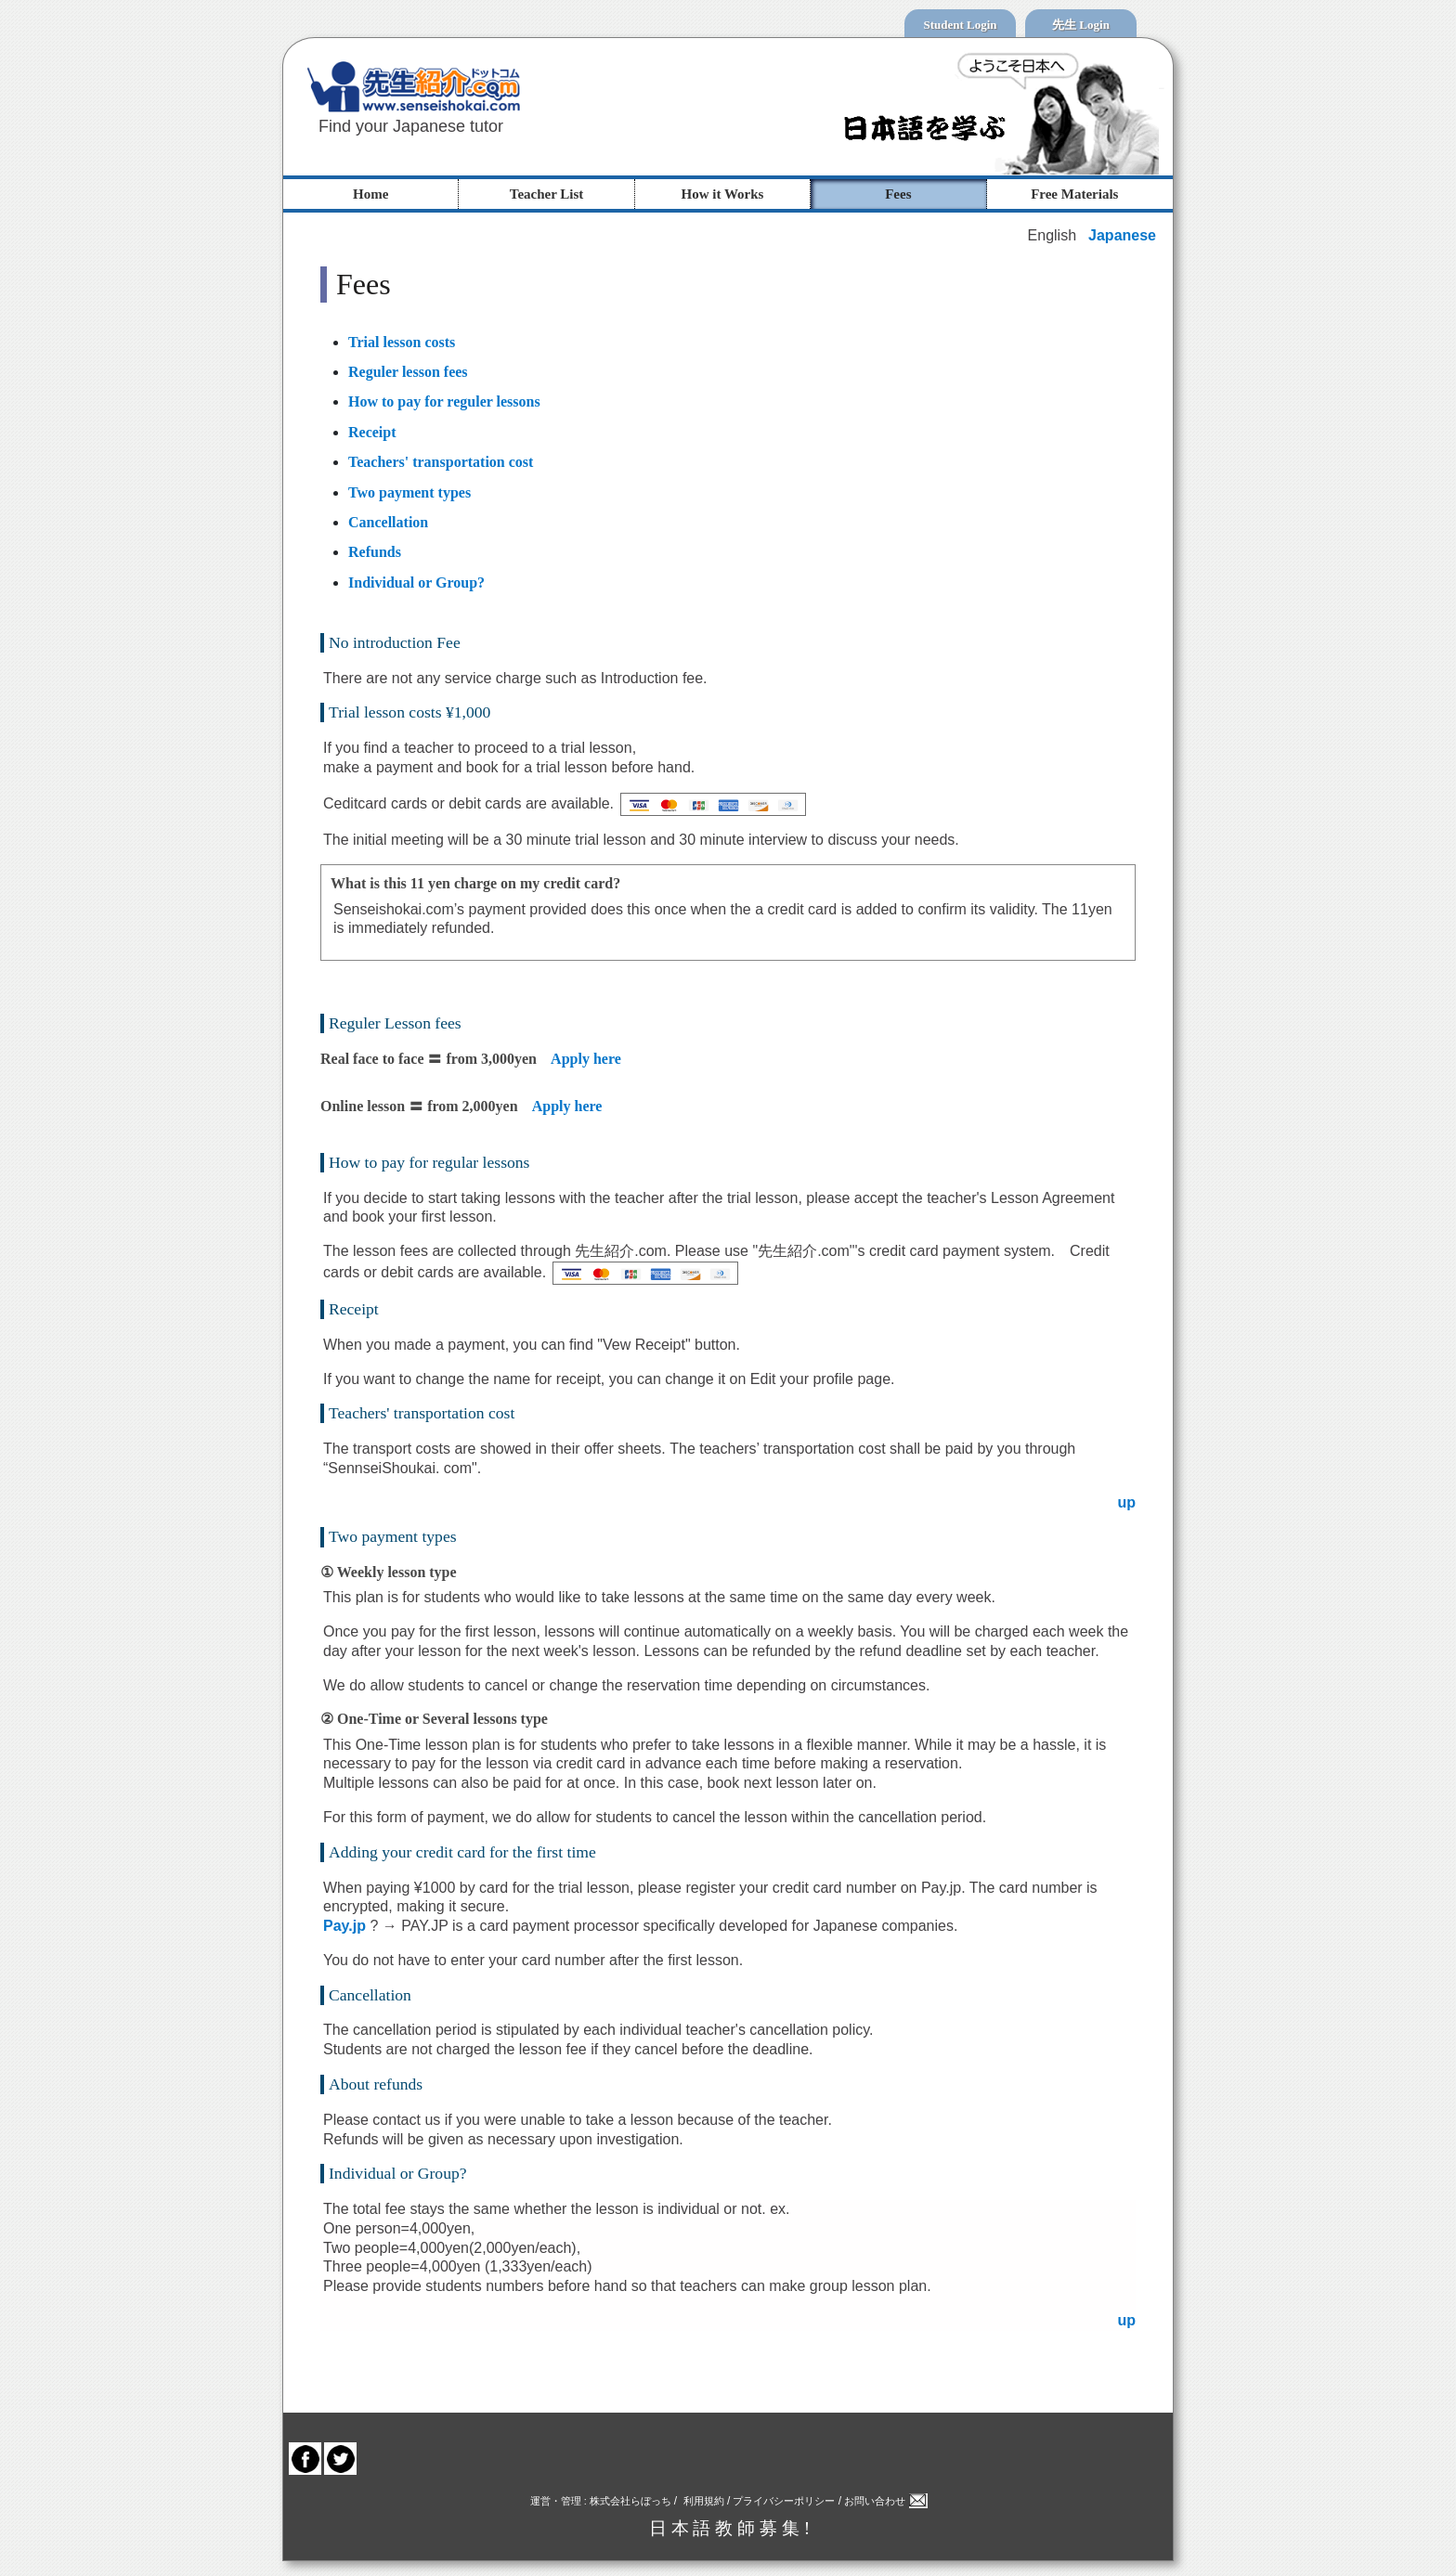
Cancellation (388, 522)
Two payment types (409, 492)
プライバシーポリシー (782, 2500)
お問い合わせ (886, 2500)
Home (370, 194)
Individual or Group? (416, 582)
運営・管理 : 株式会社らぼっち (602, 2500)
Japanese (1122, 235)
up (1126, 1502)
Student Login (959, 25)
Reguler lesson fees (408, 372)
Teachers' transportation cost (440, 462)
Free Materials (1074, 194)
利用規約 (703, 2500)
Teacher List (547, 194)
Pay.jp (346, 1926)
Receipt (372, 432)
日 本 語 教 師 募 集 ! (730, 2528)
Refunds (374, 552)
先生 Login (1081, 25)
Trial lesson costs (401, 342)
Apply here (586, 1059)
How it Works (723, 194)
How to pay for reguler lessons (444, 401)
